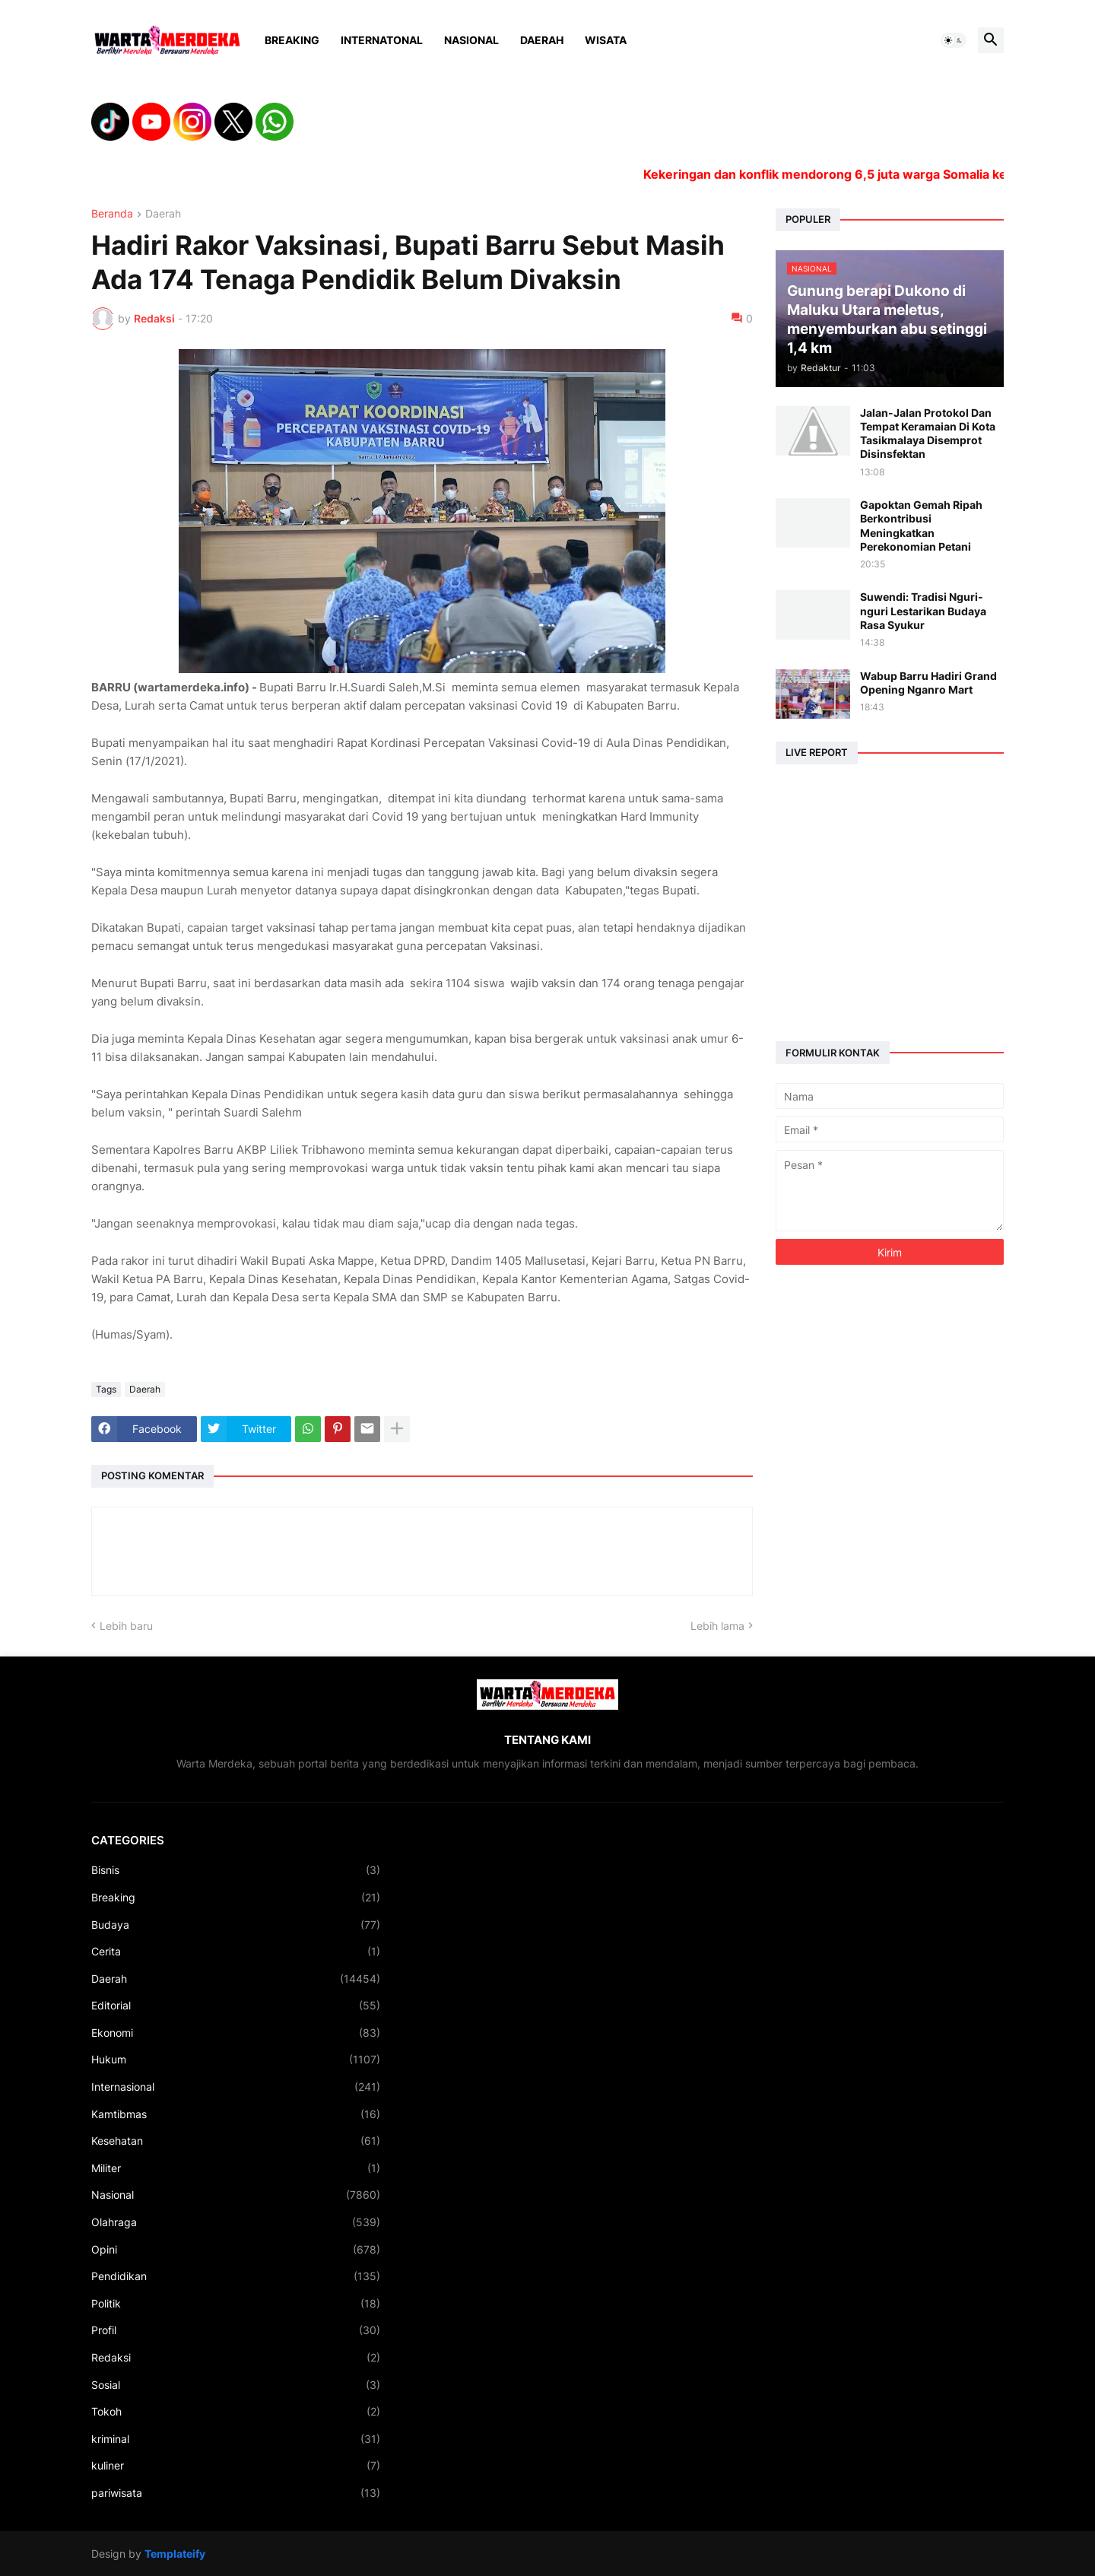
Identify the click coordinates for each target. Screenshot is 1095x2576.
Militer (235, 2168)
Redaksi (235, 2357)
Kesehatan (235, 2141)
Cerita (235, 1951)
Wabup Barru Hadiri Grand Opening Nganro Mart (928, 682)
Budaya (235, 1925)
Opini (235, 2249)
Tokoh (235, 2411)
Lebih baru (126, 1625)
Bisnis (235, 1870)
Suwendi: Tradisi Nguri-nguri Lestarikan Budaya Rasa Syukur (923, 610)
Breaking (292, 39)
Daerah (541, 39)
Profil (235, 2330)
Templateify (174, 2553)
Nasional (471, 39)
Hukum (235, 2059)
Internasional (235, 2087)
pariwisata (235, 2493)
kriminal (235, 2439)
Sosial (235, 2385)
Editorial (235, 2005)
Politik (235, 2303)
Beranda (112, 214)
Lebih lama (717, 1625)
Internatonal (382, 39)
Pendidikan (235, 2276)
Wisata (606, 39)
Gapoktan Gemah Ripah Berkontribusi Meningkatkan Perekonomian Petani (921, 525)
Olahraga (235, 2222)
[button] (953, 40)
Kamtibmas (235, 2114)
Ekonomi (235, 2033)
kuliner (235, 2465)
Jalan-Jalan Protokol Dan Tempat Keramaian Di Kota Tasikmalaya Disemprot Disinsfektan (927, 433)
